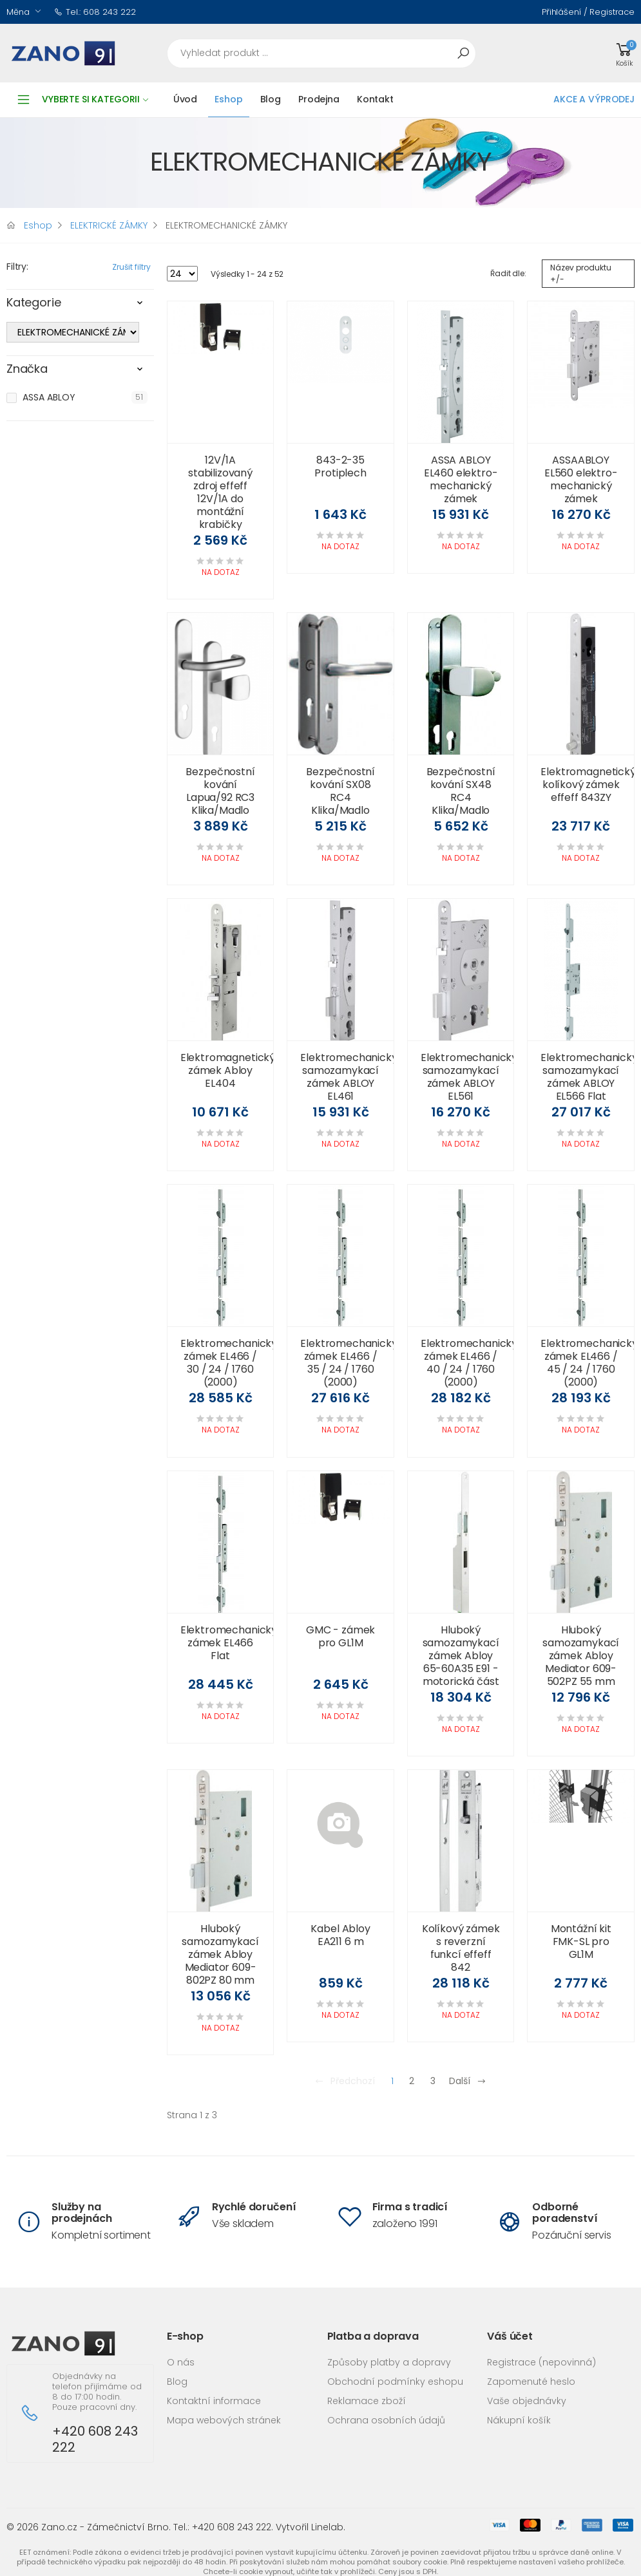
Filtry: (17, 266)
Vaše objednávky (526, 2400)
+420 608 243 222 (95, 2439)
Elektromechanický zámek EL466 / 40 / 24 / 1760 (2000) (469, 1362)
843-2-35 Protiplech (340, 466)
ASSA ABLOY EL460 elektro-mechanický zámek (461, 479)
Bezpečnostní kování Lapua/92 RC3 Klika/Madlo (220, 791)
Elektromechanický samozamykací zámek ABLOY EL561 (469, 1077)
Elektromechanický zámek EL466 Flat (228, 1642)
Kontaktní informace (214, 2400)
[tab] (80, 306)
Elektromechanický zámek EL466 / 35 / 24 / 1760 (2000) (348, 1362)
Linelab (327, 2527)
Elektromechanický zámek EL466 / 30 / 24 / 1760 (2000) (228, 1362)
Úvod (185, 99)
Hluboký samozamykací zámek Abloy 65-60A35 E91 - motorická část (461, 1655)
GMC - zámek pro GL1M (340, 1636)
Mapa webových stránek (224, 2420)
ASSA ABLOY (49, 397)
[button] (624, 53)
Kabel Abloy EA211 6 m (340, 1935)
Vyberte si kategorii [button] (95, 99)
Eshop (228, 99)
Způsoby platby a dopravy (389, 2362)
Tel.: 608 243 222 (95, 12)
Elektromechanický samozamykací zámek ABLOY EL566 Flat (589, 1077)
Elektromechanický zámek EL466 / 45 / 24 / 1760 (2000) (589, 1362)
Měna (18, 12)
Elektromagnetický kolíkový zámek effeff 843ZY (588, 784)
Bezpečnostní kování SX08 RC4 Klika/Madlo (340, 791)
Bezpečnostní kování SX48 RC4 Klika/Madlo (460, 791)
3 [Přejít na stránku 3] (432, 2080)
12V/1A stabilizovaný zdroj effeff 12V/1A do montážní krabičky (220, 492)
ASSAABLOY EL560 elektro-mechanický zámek (581, 479)
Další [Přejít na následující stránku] (467, 2080)
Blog (270, 99)
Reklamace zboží (366, 2400)
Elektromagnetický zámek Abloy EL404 (227, 1070)
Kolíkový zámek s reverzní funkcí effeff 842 (461, 1948)
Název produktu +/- (580, 273)
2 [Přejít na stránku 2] (411, 2080)
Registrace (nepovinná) (541, 2362)
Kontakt (375, 99)
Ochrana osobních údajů (386, 2420)
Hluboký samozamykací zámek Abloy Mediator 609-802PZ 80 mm (220, 1954)
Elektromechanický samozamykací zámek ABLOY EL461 (348, 1077)
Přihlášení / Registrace (588, 12)
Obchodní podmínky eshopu (395, 2381)
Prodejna (319, 99)
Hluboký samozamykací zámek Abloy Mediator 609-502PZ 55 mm (580, 1655)
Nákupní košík (519, 2420)
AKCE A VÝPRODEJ (594, 99)
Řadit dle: (508, 273)
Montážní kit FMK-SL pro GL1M (581, 1941)
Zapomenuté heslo (531, 2381)
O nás (181, 2362)
